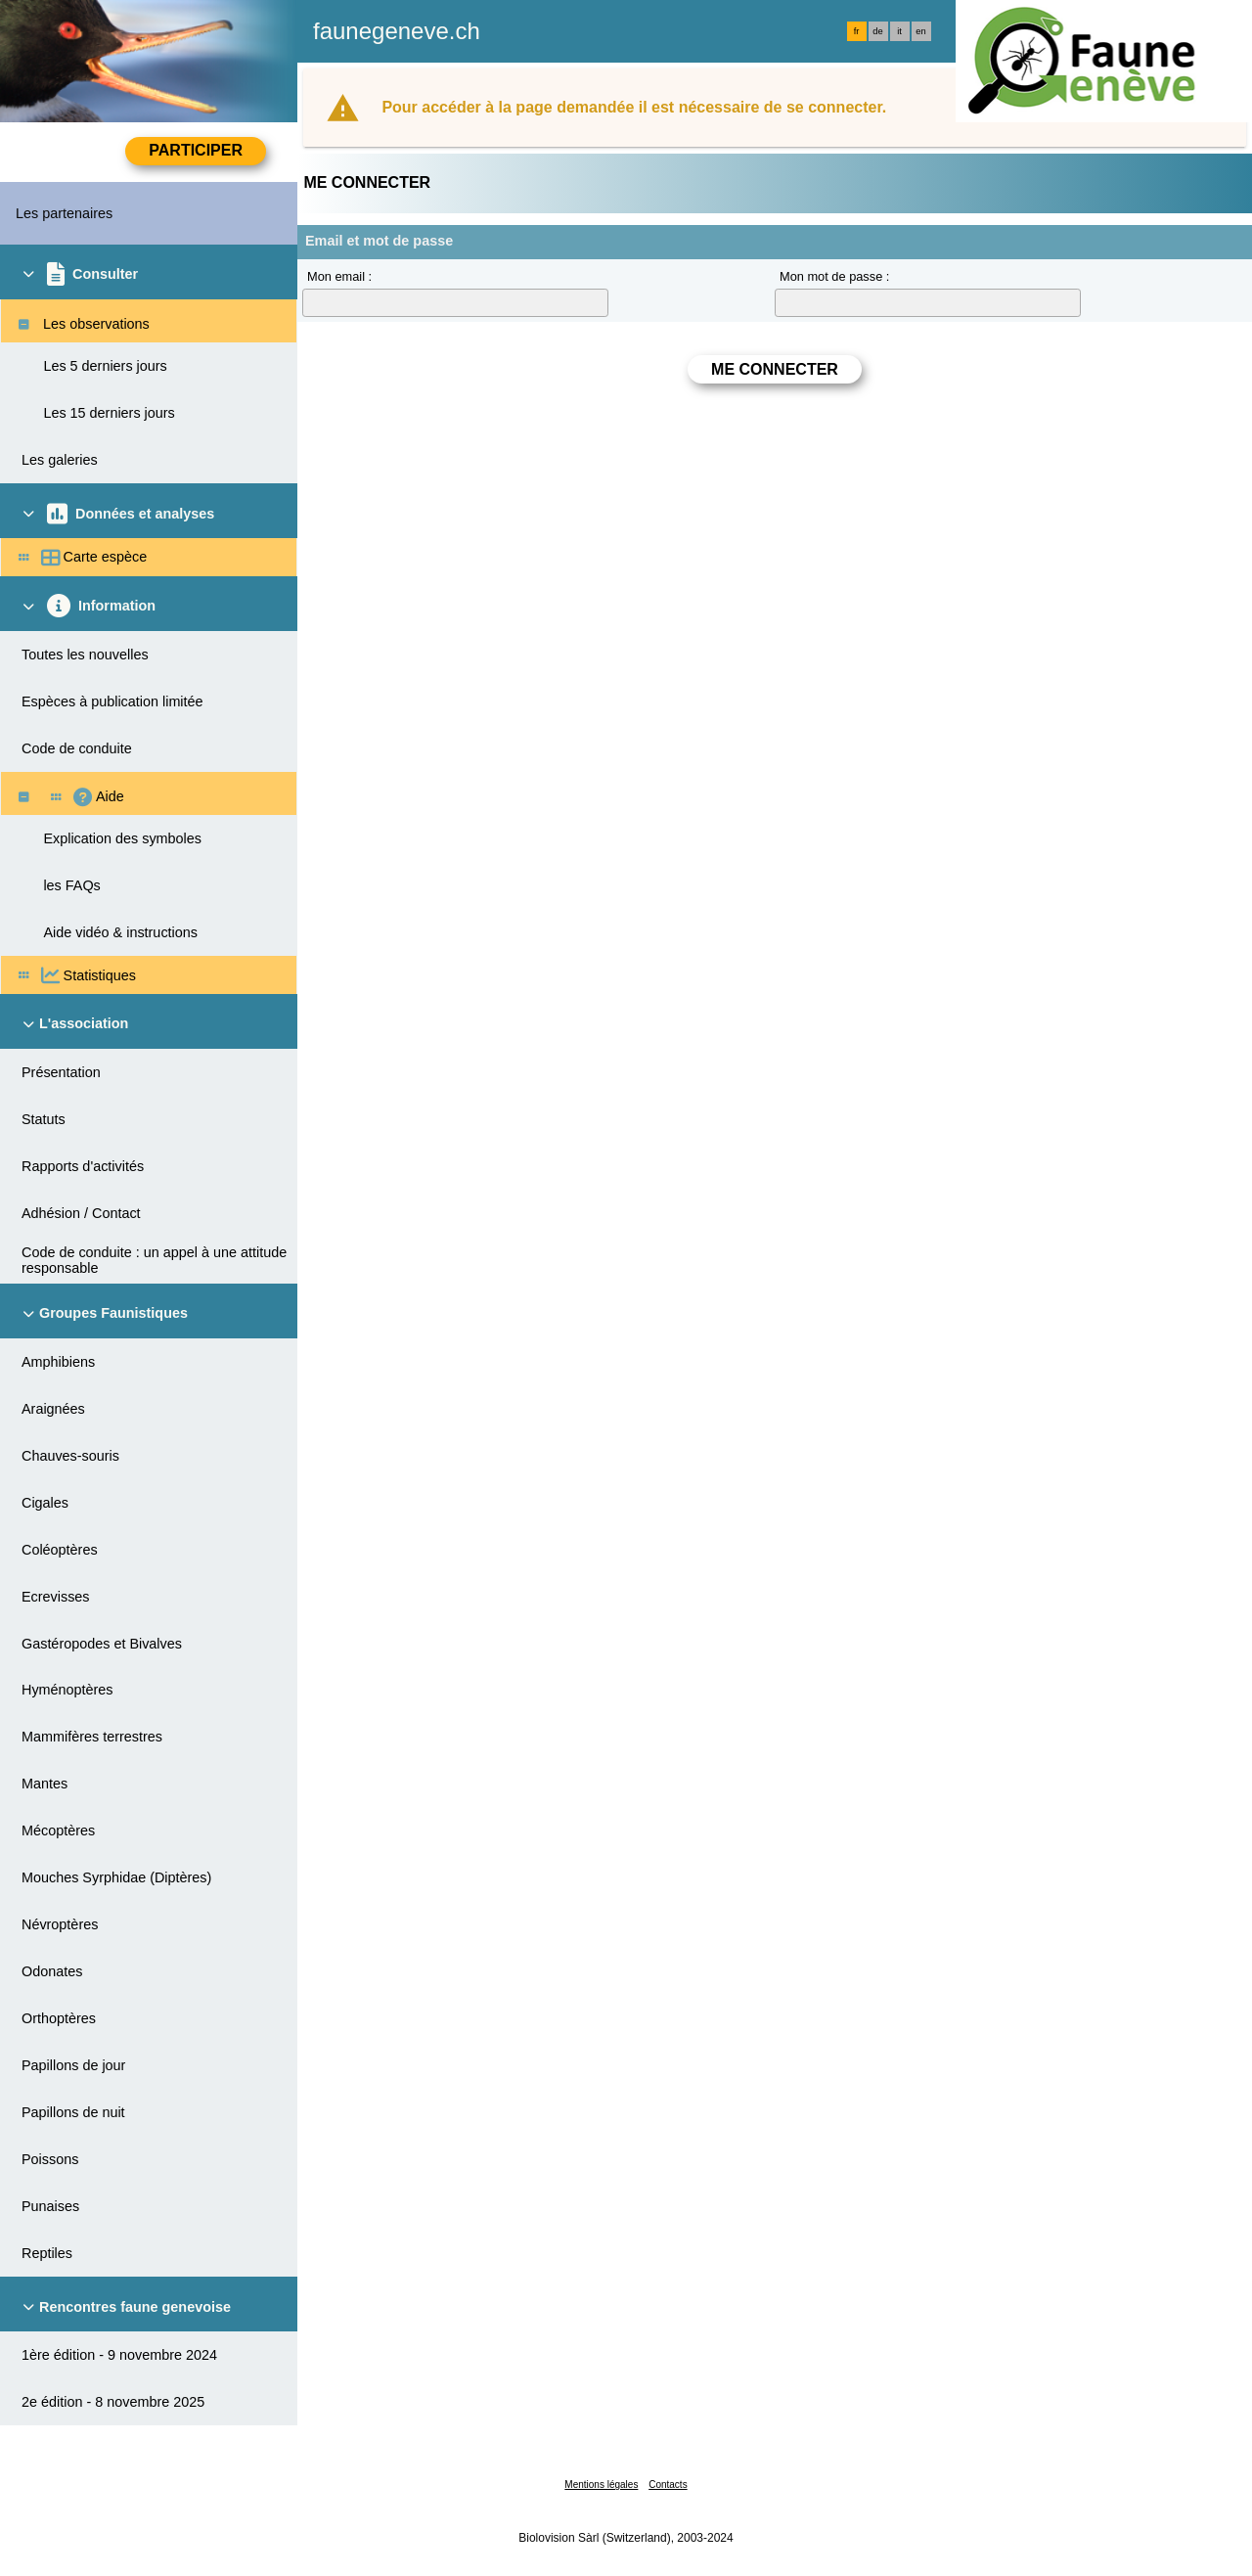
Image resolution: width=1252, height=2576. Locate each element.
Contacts (667, 2484)
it (899, 31)
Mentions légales (601, 2484)
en (920, 31)
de (877, 31)
